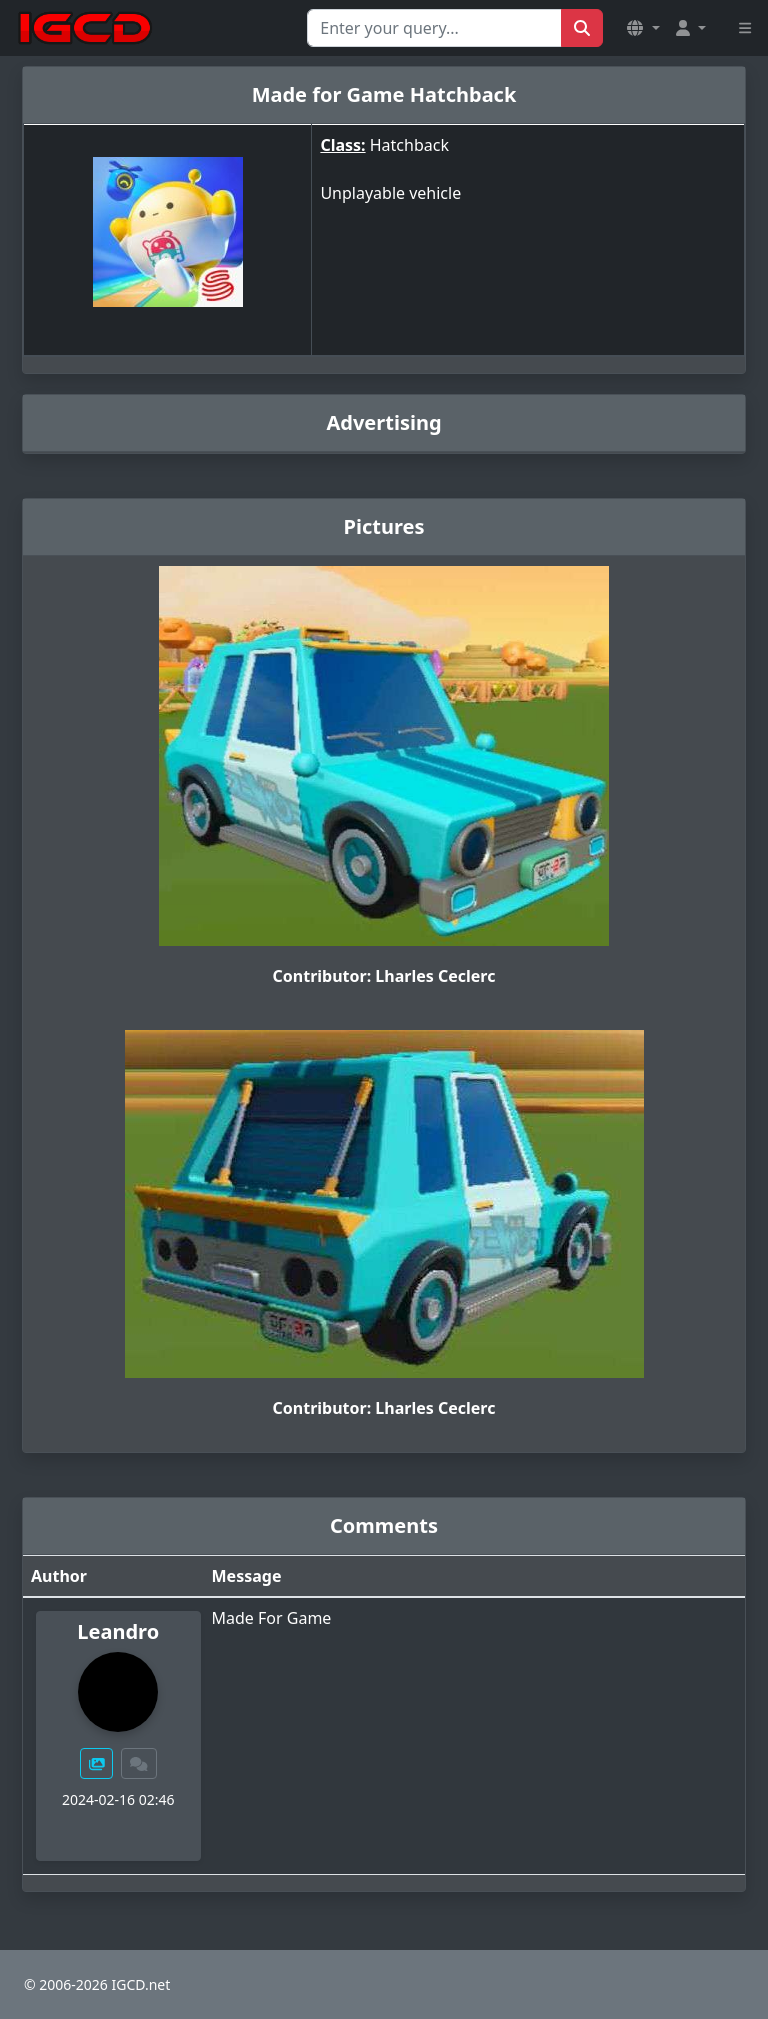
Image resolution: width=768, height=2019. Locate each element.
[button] (643, 28)
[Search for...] (434, 28)
